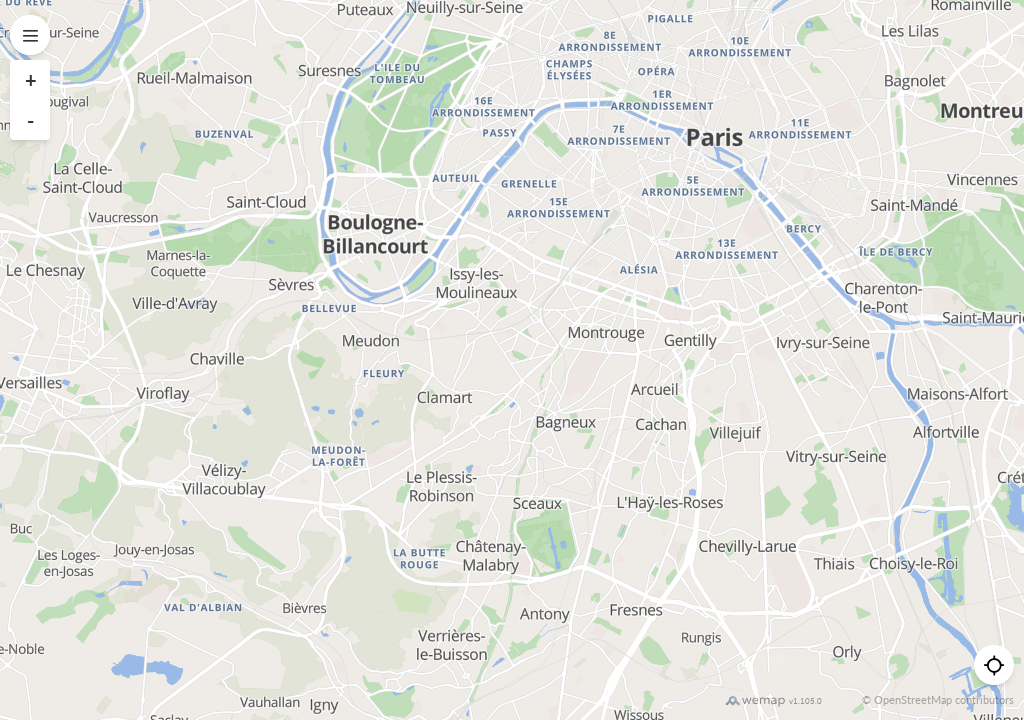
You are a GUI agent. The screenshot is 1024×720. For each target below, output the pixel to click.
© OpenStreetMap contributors (938, 699)
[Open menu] (30, 35)
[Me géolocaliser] (994, 665)
